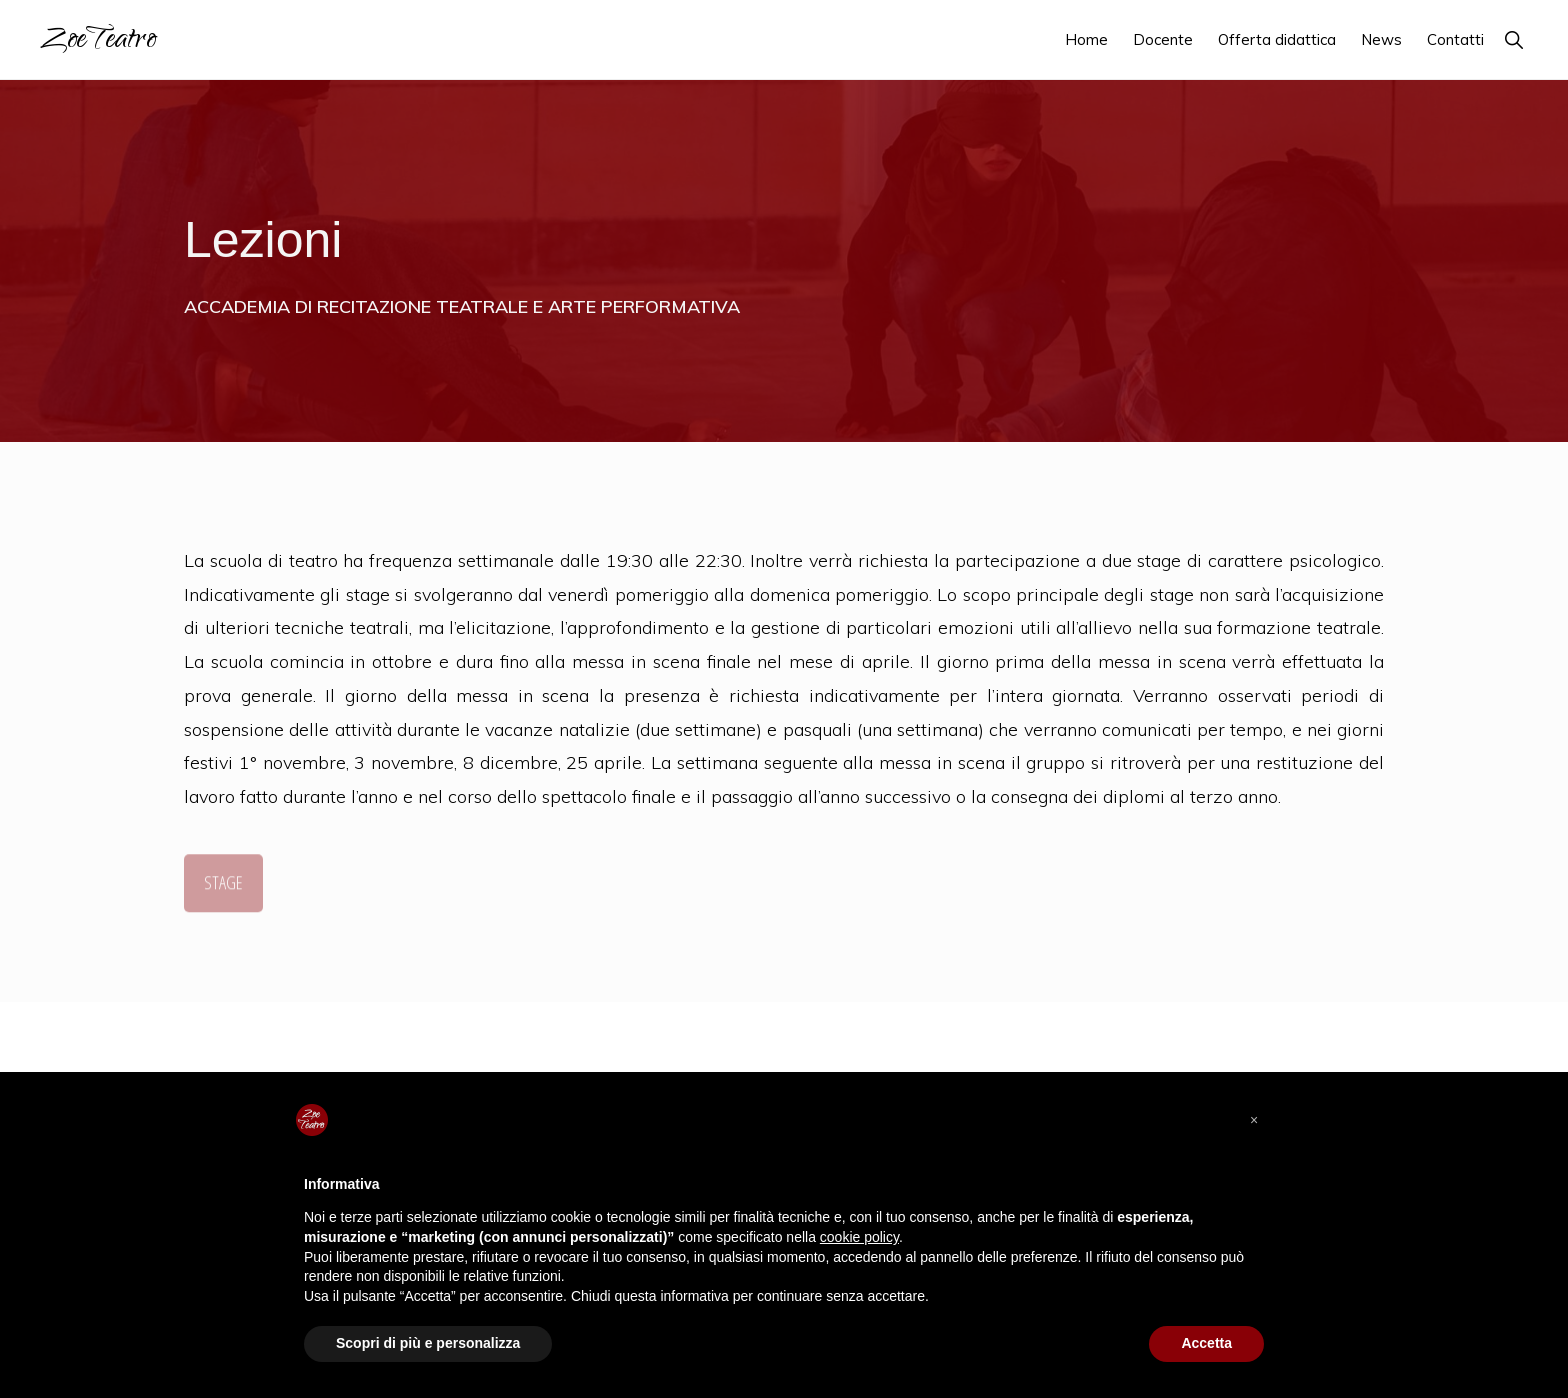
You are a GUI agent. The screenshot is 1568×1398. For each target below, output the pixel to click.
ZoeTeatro (98, 42)
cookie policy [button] (859, 1237)
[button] (1513, 39)
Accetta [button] (1206, 1343)
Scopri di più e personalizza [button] (428, 1343)
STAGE (223, 886)
